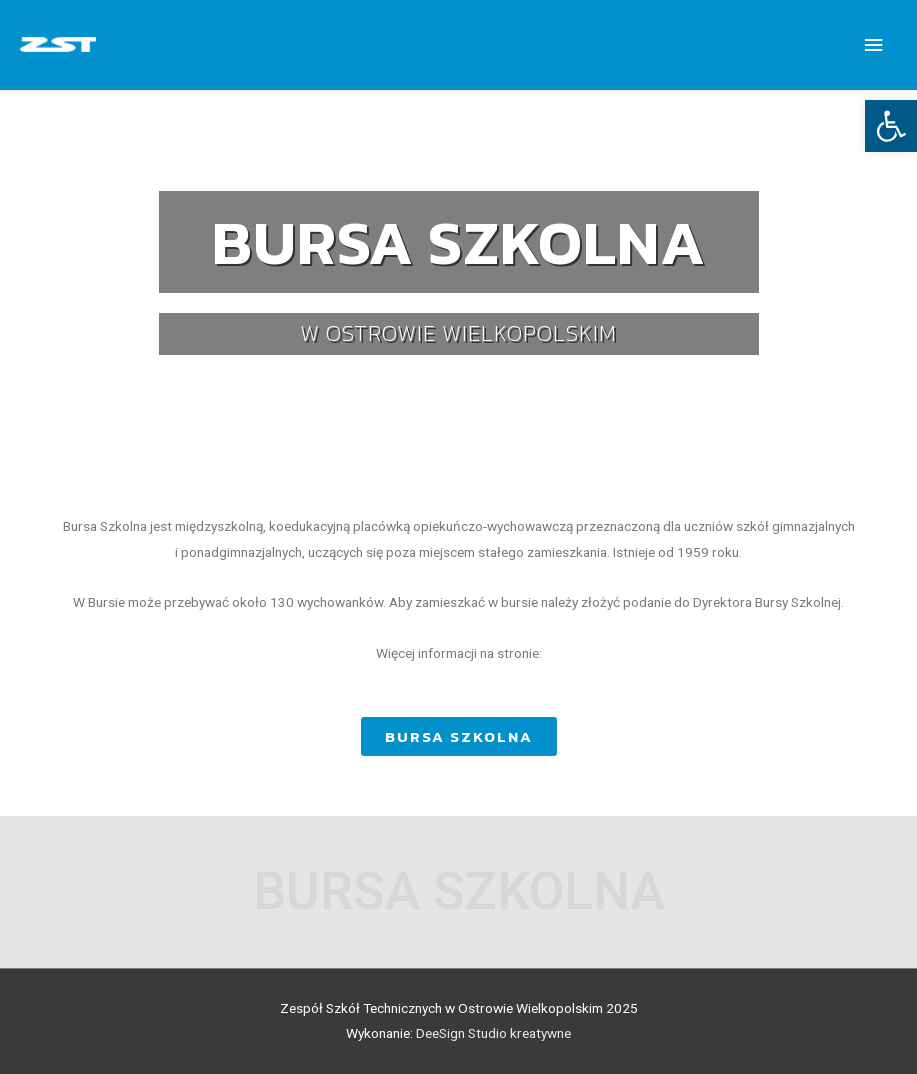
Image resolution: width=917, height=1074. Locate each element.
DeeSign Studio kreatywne (493, 1033)
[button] (459, 736)
